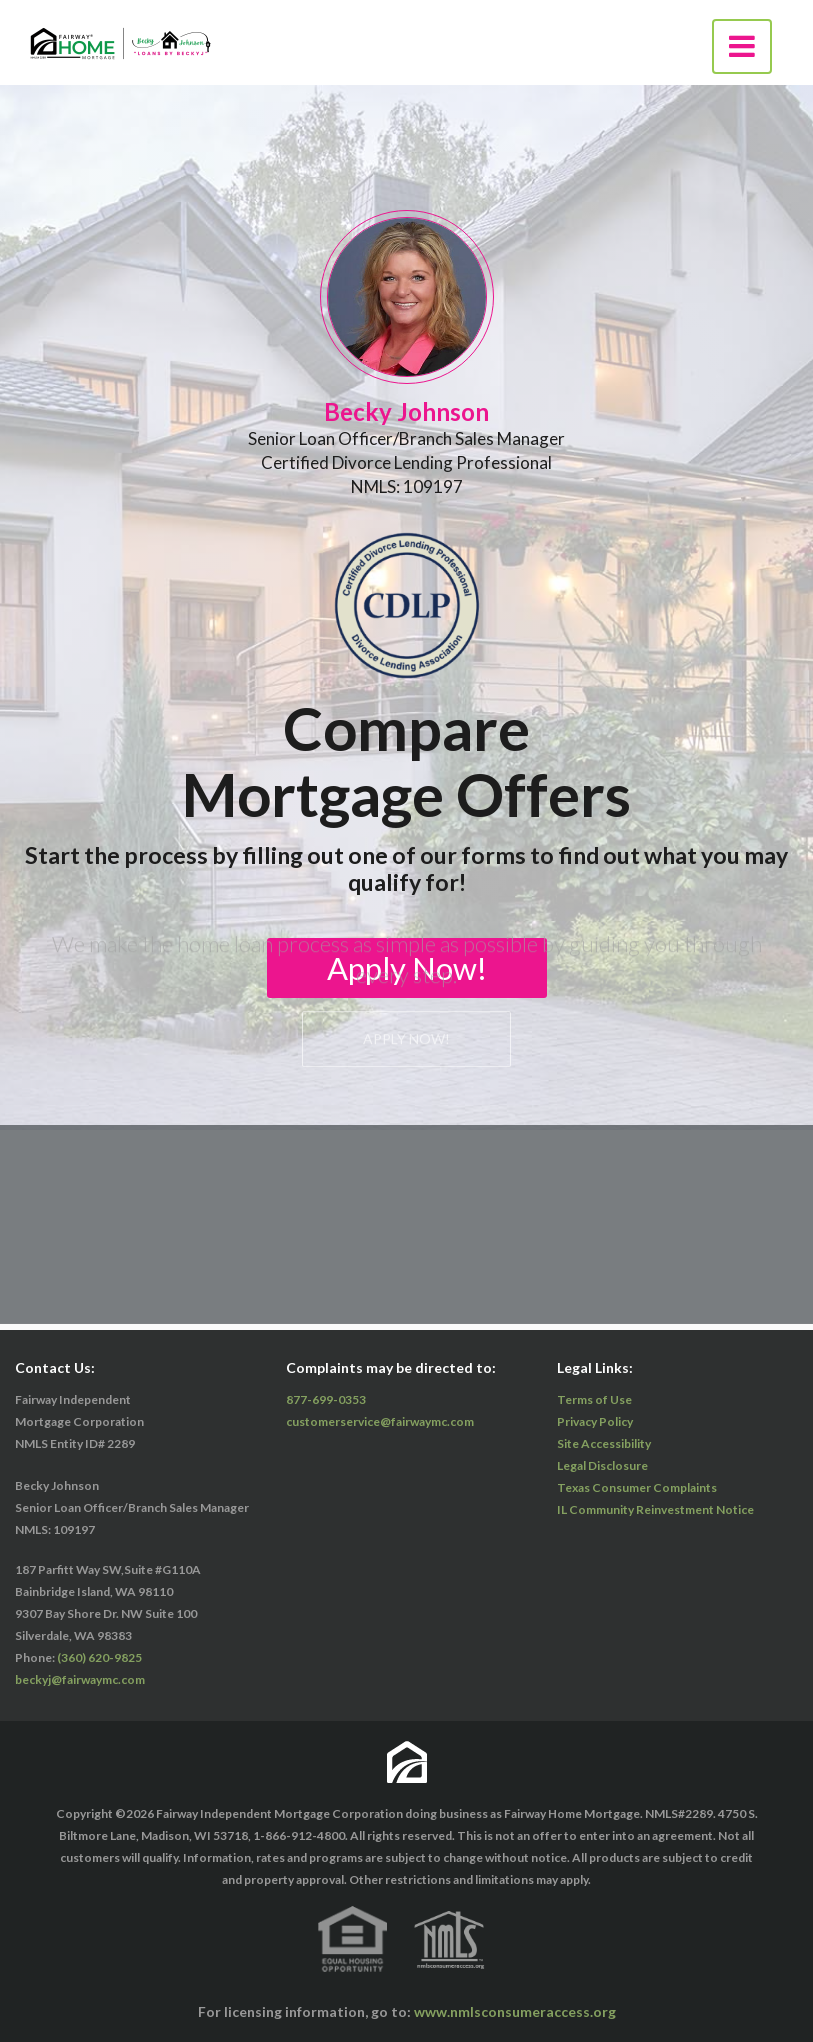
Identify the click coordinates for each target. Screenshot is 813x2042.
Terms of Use (594, 1399)
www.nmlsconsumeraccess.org (515, 2011)
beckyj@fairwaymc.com (80, 1679)
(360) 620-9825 (99, 1657)
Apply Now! (406, 323)
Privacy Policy (595, 1421)
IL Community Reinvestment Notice (655, 1509)
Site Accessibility (604, 1443)
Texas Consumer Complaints (637, 1487)
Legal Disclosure (602, 1465)
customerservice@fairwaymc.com (380, 1421)
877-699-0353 (326, 1399)
